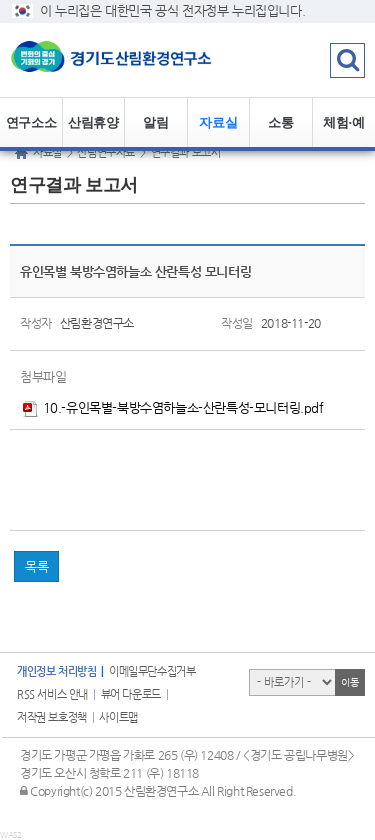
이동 (349, 682)
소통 (280, 122)
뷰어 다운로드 (131, 694)
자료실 (218, 122)
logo (125, 60)
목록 (36, 566)
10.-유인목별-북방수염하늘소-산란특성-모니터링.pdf (173, 407)
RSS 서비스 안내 (52, 694)
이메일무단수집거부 (152, 671)
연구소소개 (31, 131)
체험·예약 (343, 131)
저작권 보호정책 (52, 717)
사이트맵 (118, 717)
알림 (155, 122)
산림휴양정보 (93, 131)
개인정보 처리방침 (56, 671)
